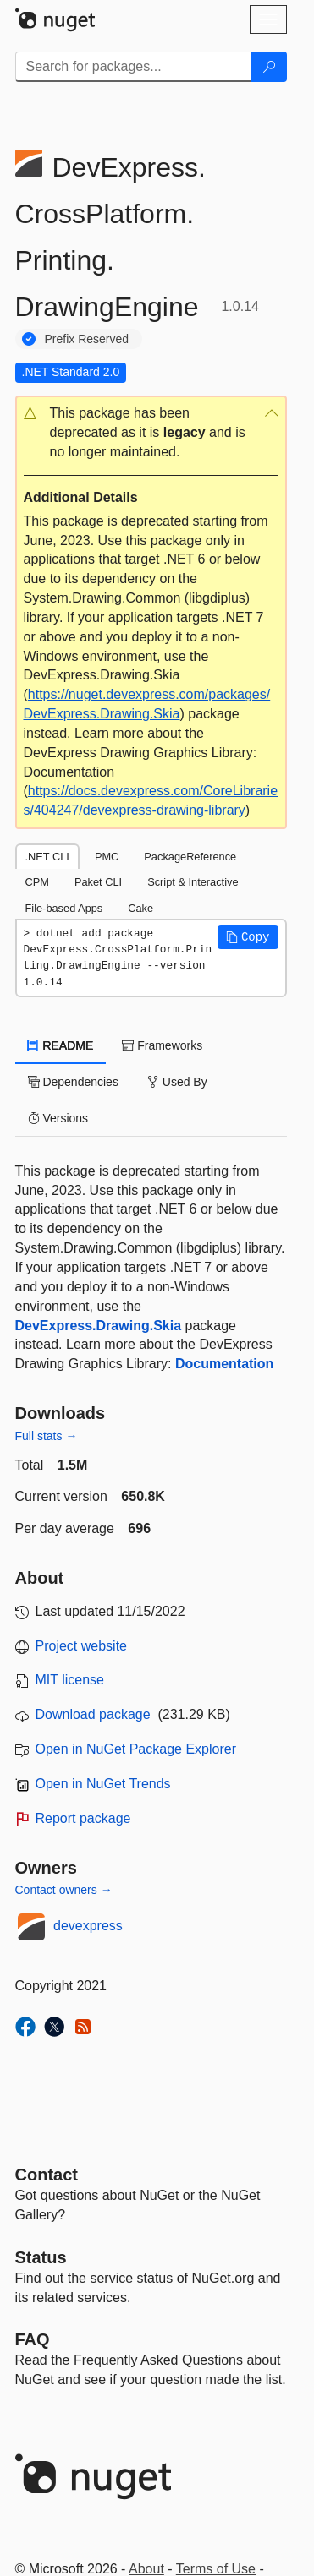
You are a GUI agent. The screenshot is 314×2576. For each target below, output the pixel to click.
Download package (93, 1714)
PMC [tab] (106, 856)
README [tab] (61, 1045)
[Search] (269, 67)
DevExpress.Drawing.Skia (98, 1325)
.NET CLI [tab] (47, 856)
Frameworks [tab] (162, 1045)
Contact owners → (64, 1890)
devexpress (88, 1925)
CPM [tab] (37, 882)
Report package (83, 1818)
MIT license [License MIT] (70, 1680)
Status (41, 2257)
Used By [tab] (177, 1081)
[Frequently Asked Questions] (32, 2339)
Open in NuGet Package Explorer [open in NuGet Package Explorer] (136, 1749)
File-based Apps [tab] (64, 908)
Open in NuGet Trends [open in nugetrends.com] (103, 1783)
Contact (46, 2174)
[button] (151, 433)
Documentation (224, 1363)
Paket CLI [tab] (98, 882)
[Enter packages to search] (133, 67)
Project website (82, 1646)
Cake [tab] (140, 908)
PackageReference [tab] (190, 856)
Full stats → (46, 1436)
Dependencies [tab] (73, 1081)
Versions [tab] (58, 1118)
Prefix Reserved (87, 339)
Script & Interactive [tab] (192, 882)
